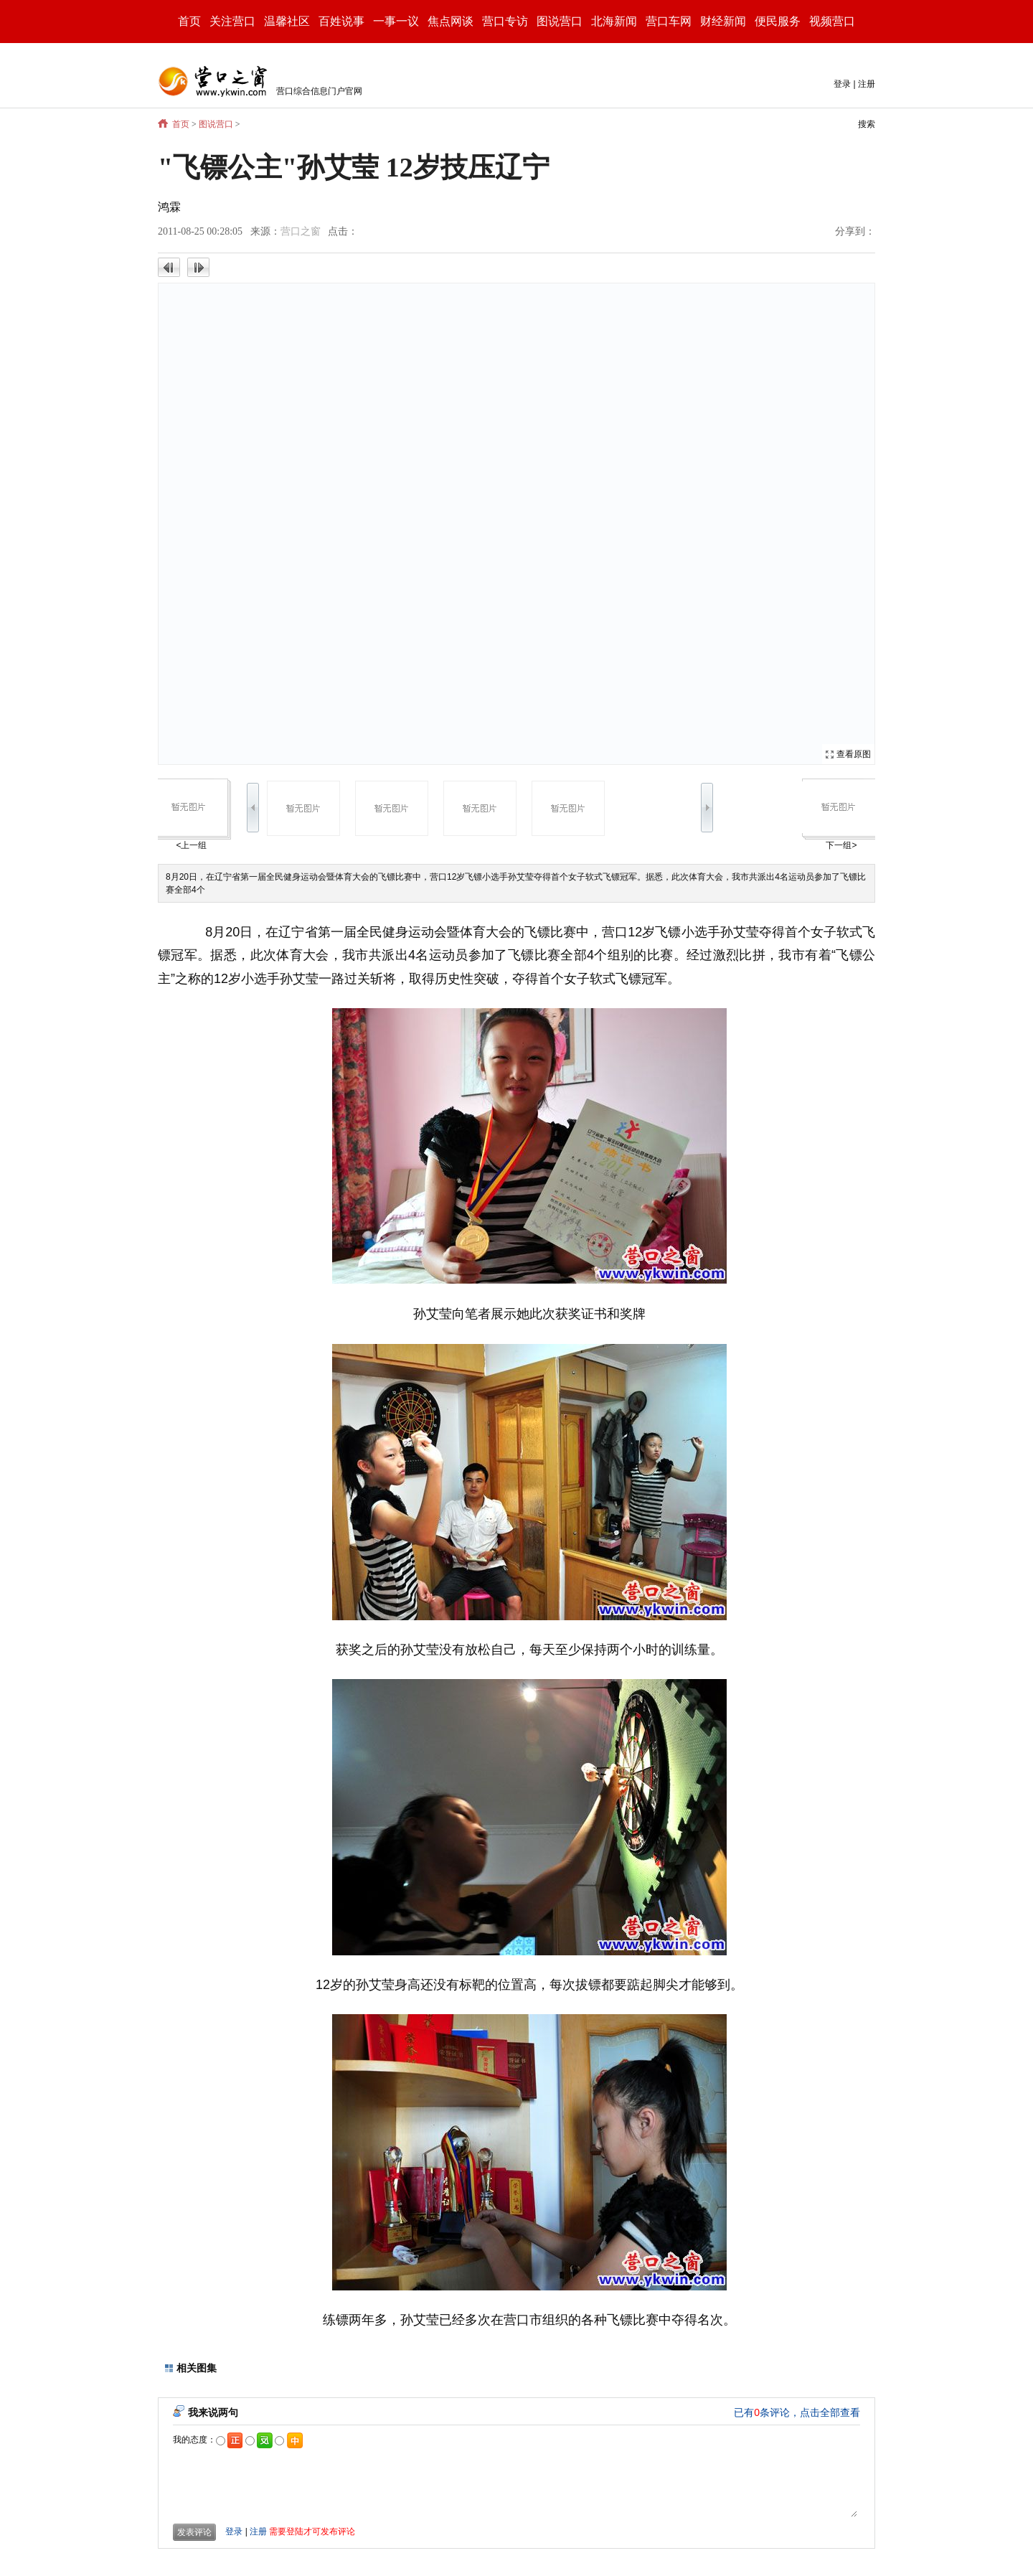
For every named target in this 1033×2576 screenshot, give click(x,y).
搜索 (866, 124)
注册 (866, 84)
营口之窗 (300, 231)
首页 (189, 21)
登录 (842, 84)
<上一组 (191, 845)
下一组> (841, 845)
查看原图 (853, 754)
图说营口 (216, 124)
